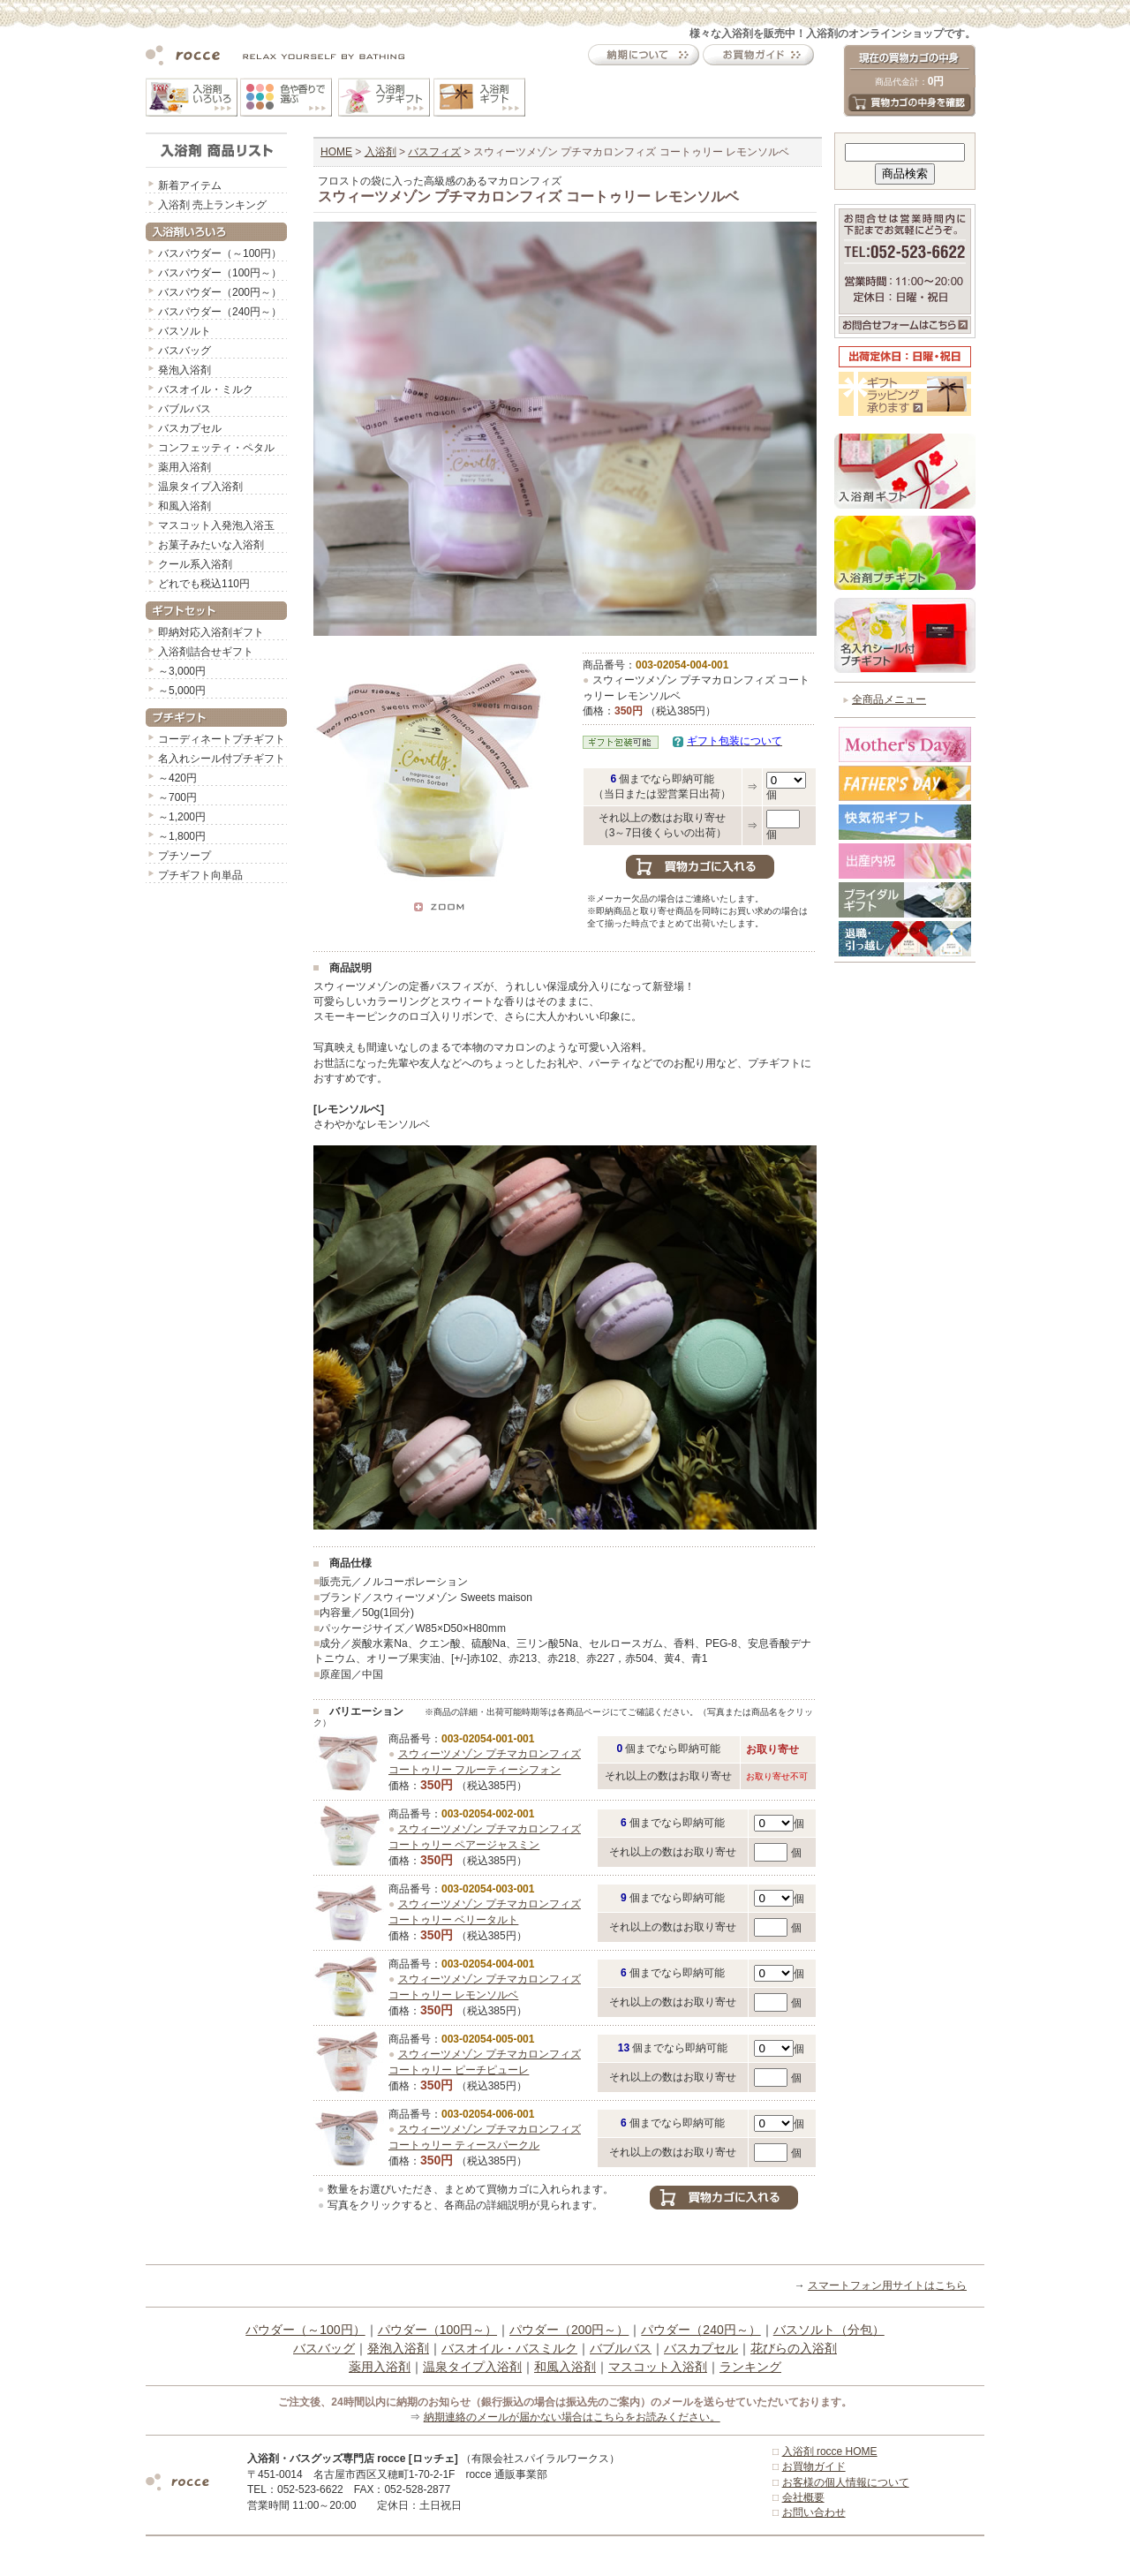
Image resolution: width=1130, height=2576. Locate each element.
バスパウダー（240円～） (220, 312)
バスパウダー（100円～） (220, 273)
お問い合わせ (814, 2512)
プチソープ (184, 856)
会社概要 (803, 2497)
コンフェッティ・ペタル (216, 448)
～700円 (177, 797)
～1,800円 (182, 836)
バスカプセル (190, 428)
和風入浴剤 (184, 506)
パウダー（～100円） (305, 2330)
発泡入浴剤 (184, 370)
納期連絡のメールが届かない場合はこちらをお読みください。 (572, 2417)
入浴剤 (380, 152)
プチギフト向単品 (200, 875)
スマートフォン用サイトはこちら (887, 2285)
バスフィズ (434, 152)
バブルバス (184, 409)
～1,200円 (182, 817)
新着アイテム (190, 185)
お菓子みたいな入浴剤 (211, 545)
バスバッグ (184, 350)
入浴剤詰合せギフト (205, 652)
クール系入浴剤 (195, 564)
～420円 (177, 778)
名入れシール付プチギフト (221, 758)
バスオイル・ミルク (205, 389)
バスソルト (184, 331)
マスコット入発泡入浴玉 (216, 525)
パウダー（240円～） (700, 2330)
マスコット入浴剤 (657, 2367)
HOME (336, 152)
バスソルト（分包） (829, 2330)
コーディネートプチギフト (221, 739)
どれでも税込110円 (204, 584)
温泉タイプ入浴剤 (200, 486)
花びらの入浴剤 (793, 2348)
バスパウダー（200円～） (220, 292)
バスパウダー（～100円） (220, 253)
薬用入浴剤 (184, 467)
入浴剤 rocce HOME (830, 2451)
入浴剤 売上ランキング (212, 205)
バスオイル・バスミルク (509, 2348)
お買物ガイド (814, 2466)
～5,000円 (182, 690)
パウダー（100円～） (437, 2330)
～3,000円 (182, 671)
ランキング (750, 2367)
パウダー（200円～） (569, 2330)
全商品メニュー (889, 699)
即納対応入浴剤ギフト (211, 632)
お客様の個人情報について (845, 2482)
